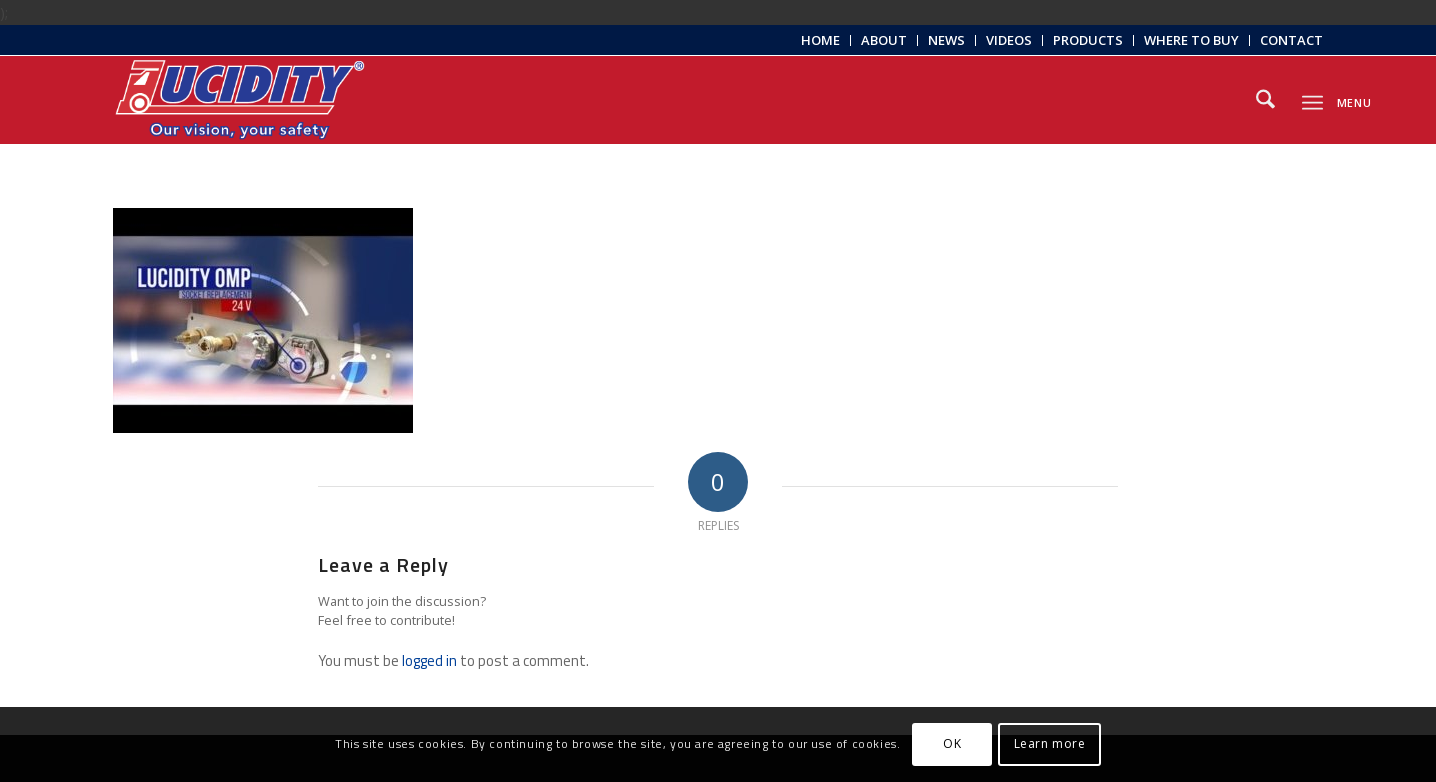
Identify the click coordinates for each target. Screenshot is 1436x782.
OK (952, 743)
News (946, 40)
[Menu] (1312, 99)
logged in (429, 660)
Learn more (1050, 743)
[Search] (1265, 100)
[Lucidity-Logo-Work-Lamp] (240, 100)
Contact (1291, 40)
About (884, 40)
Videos (1009, 40)
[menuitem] (821, 40)
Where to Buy (1191, 40)
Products (1088, 40)
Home (820, 40)
